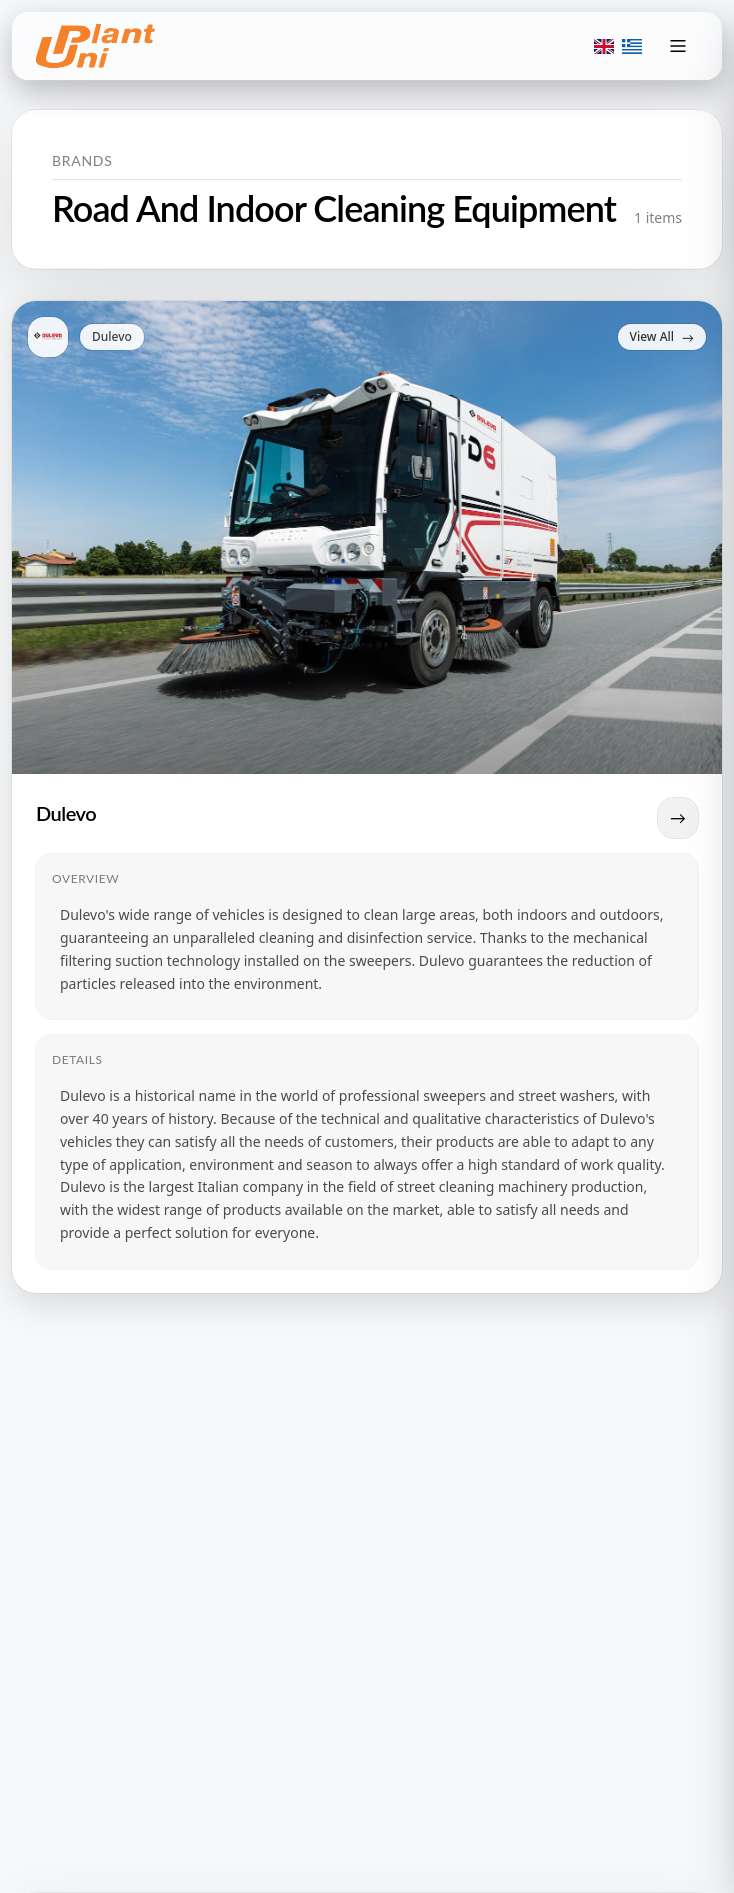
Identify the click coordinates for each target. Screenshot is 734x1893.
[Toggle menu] (678, 46)
